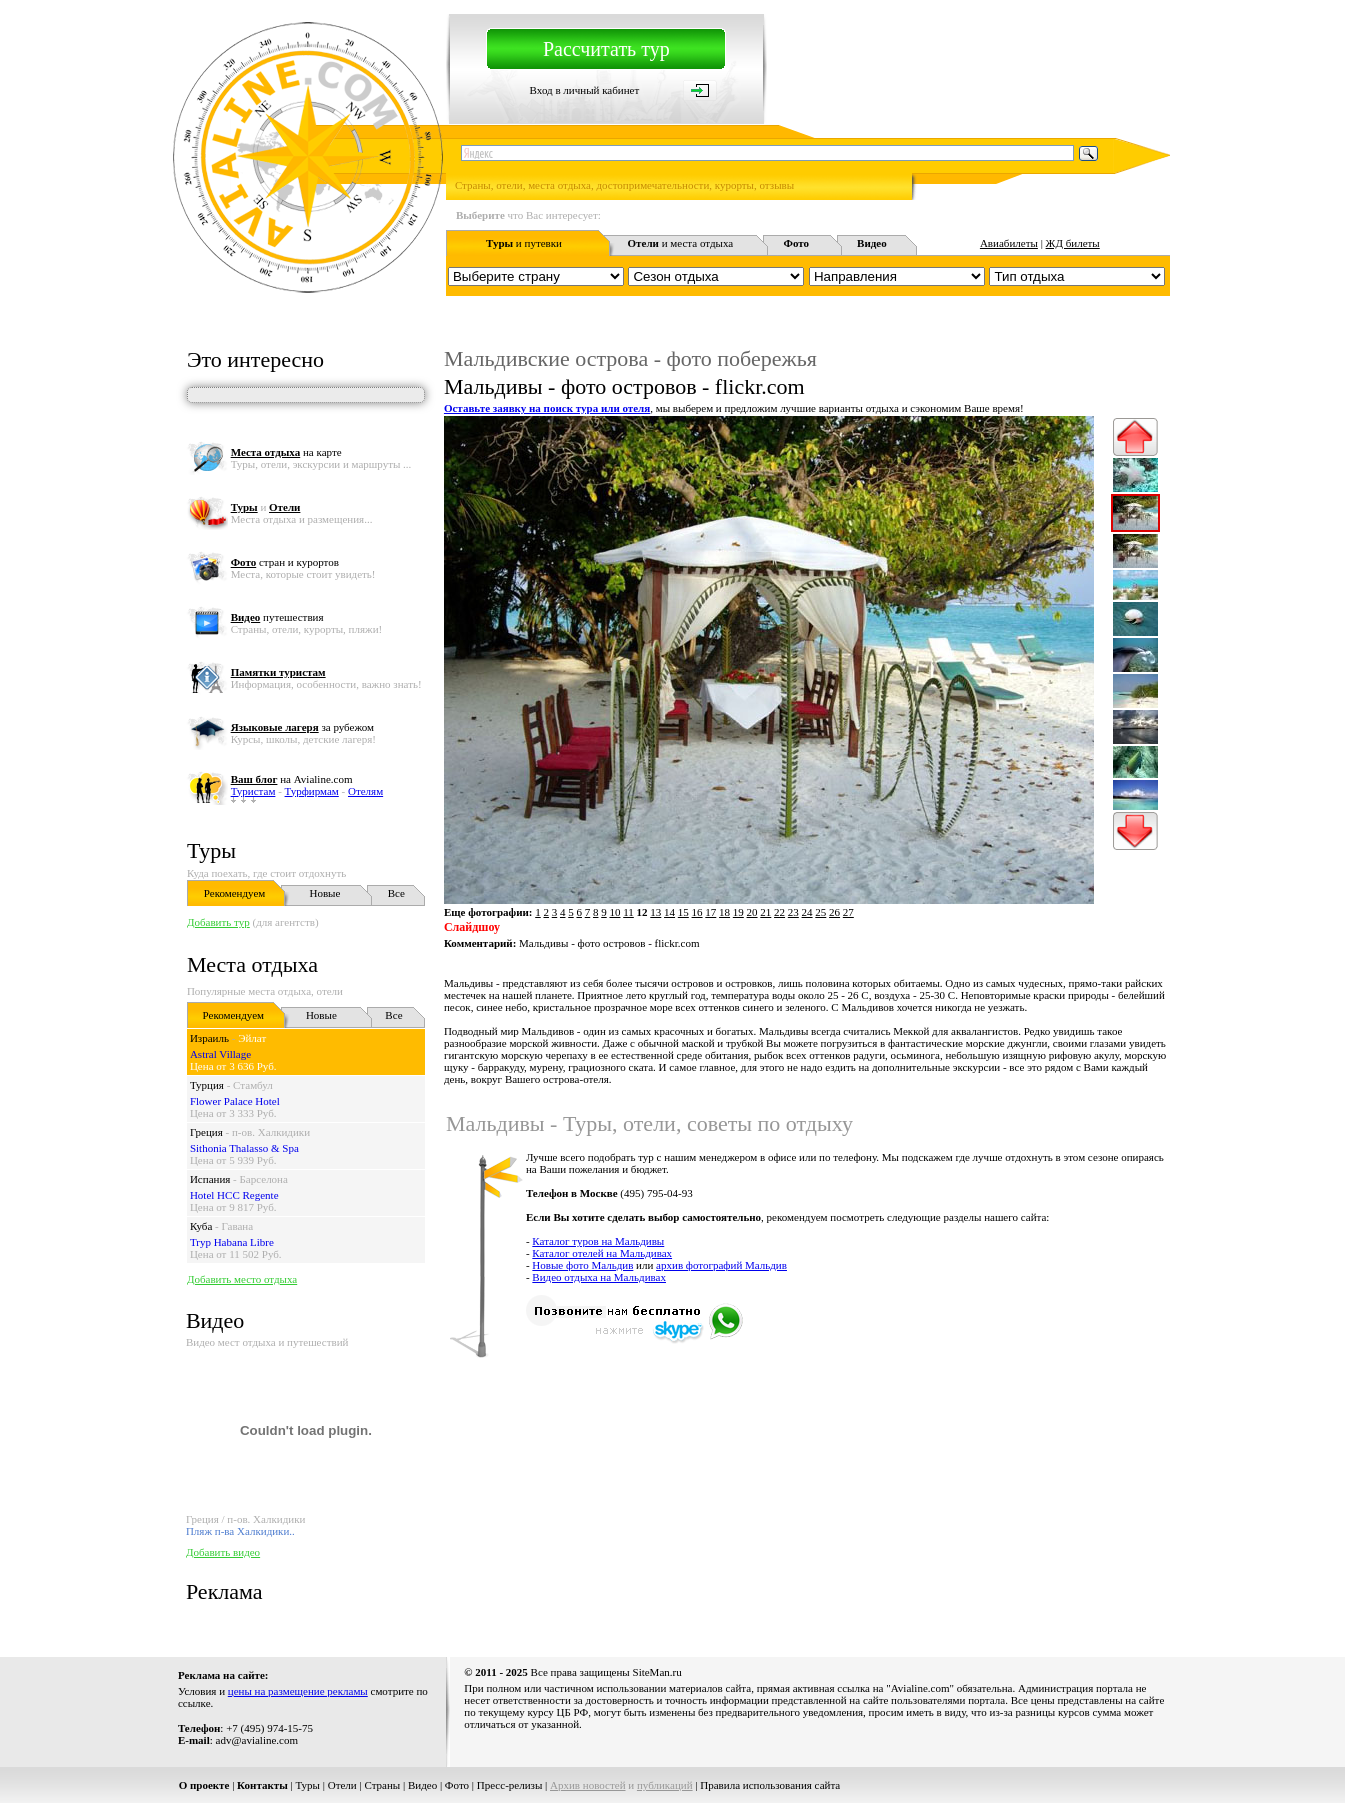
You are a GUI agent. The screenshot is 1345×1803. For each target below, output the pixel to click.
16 (697, 912)
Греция (206, 1132)
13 (655, 912)
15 (683, 912)
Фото (457, 1785)
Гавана (237, 1226)
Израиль (209, 1038)
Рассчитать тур (606, 49)
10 (614, 912)
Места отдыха (252, 964)
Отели (342, 1785)
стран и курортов (285, 562)
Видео (422, 1785)
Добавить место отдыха (242, 1279)
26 (834, 912)
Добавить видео (223, 1552)
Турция (207, 1085)
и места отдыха (681, 243)
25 (820, 912)
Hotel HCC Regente (234, 1195)
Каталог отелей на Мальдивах (602, 1253)
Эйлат (252, 1038)
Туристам (253, 791)
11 (628, 912)
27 (848, 912)
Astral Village (220, 1054)
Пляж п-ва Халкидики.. (240, 1531)
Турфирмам (312, 791)
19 (738, 912)
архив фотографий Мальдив (721, 1265)
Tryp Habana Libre (232, 1242)
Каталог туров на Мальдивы (598, 1241)
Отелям (365, 791)
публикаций (665, 1785)
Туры (211, 850)
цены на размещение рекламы (298, 1691)
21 (765, 912)
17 (710, 912)
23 (793, 912)
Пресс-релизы (510, 1785)
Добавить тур (218, 922)
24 (807, 912)
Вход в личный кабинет (585, 90)
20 (752, 912)
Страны (382, 1785)
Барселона (264, 1179)
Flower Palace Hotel (235, 1101)
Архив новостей (588, 1785)
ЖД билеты (1073, 243)
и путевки (524, 243)
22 (779, 912)
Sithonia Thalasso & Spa (244, 1148)
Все (396, 893)
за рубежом (302, 727)
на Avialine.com (292, 779)
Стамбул (253, 1085)
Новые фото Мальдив (582, 1265)
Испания (210, 1179)
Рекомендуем (234, 893)
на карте (286, 452)
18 (724, 912)
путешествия (277, 617)
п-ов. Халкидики (271, 1132)
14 (669, 912)
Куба (201, 1226)
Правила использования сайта (770, 1785)
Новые (324, 893)
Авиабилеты (1009, 243)
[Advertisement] (806, 1428)
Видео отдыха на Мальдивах (599, 1277)
